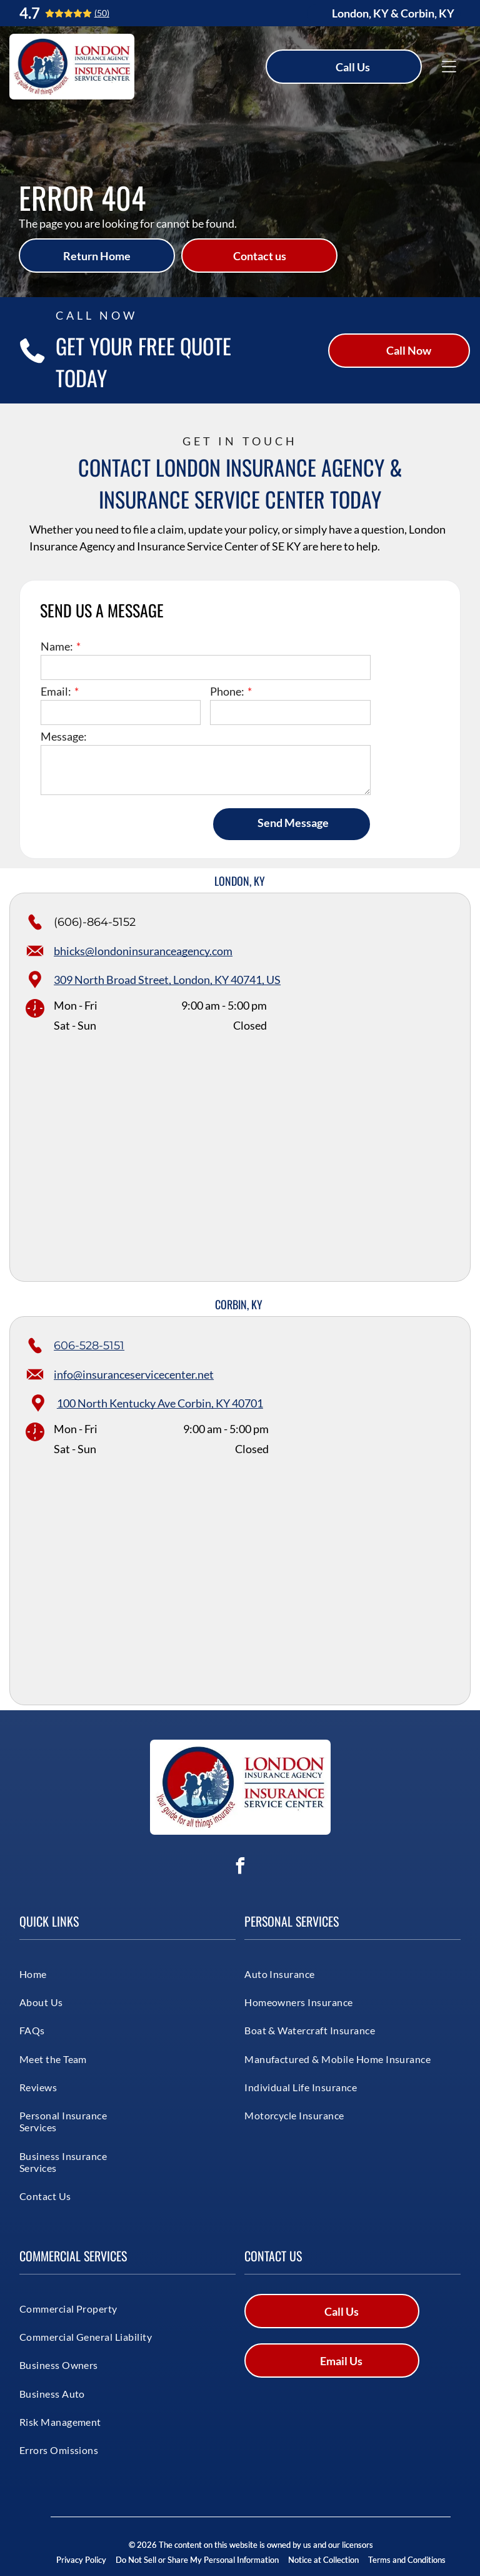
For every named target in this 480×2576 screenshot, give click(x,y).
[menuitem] (64, 1973)
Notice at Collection (323, 2560)
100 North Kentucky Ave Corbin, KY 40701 (160, 1403)
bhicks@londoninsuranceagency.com (143, 951)
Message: (64, 736)
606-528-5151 (89, 1345)
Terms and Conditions (407, 2560)
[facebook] (240, 1867)
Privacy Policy (81, 2560)
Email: (56, 691)
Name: (57, 646)
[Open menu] (449, 67)
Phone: (227, 691)
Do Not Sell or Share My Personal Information (197, 2560)
